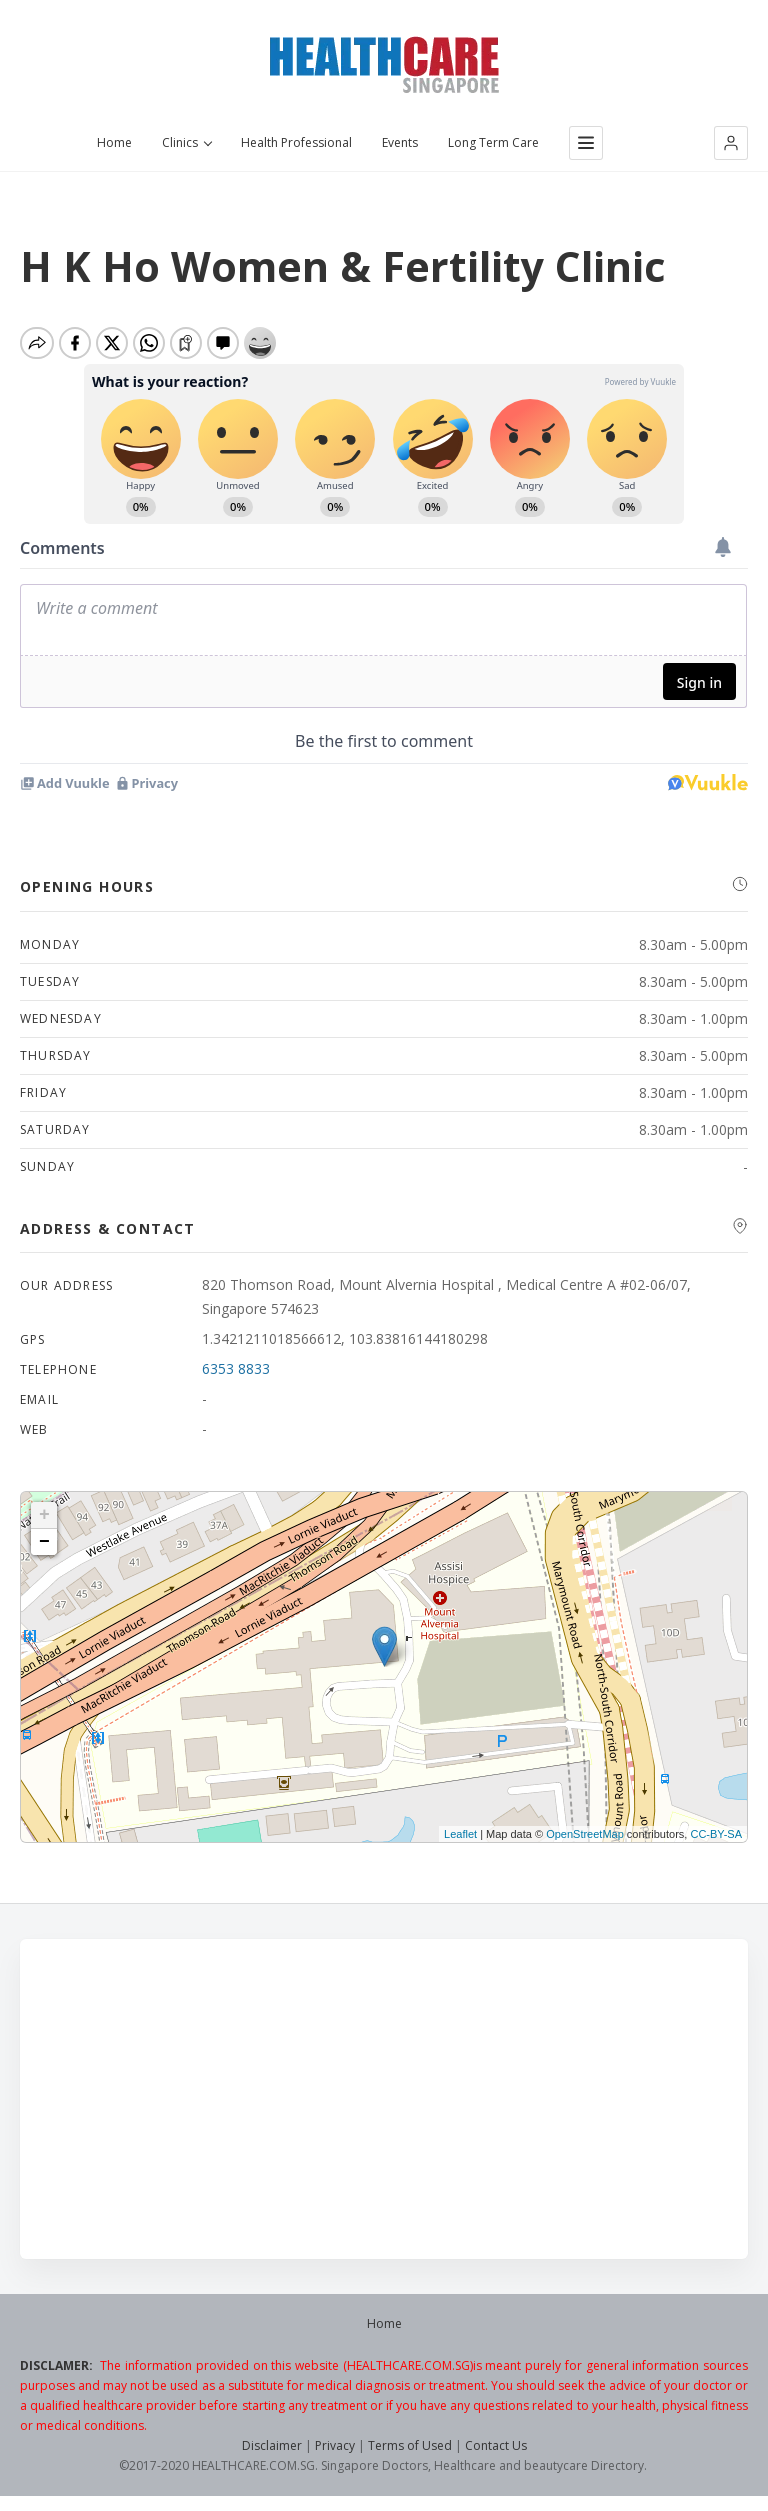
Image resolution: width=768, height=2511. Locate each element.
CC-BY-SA (716, 1839)
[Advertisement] (384, 2104)
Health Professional (296, 143)
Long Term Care (493, 143)
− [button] (44, 1547)
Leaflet (460, 1839)
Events (400, 143)
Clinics (186, 143)
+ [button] (44, 1520)
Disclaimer (272, 2450)
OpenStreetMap (585, 1839)
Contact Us (496, 2450)
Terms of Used (410, 2450)
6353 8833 (236, 1373)
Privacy (335, 2450)
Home (114, 143)
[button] (731, 143)
